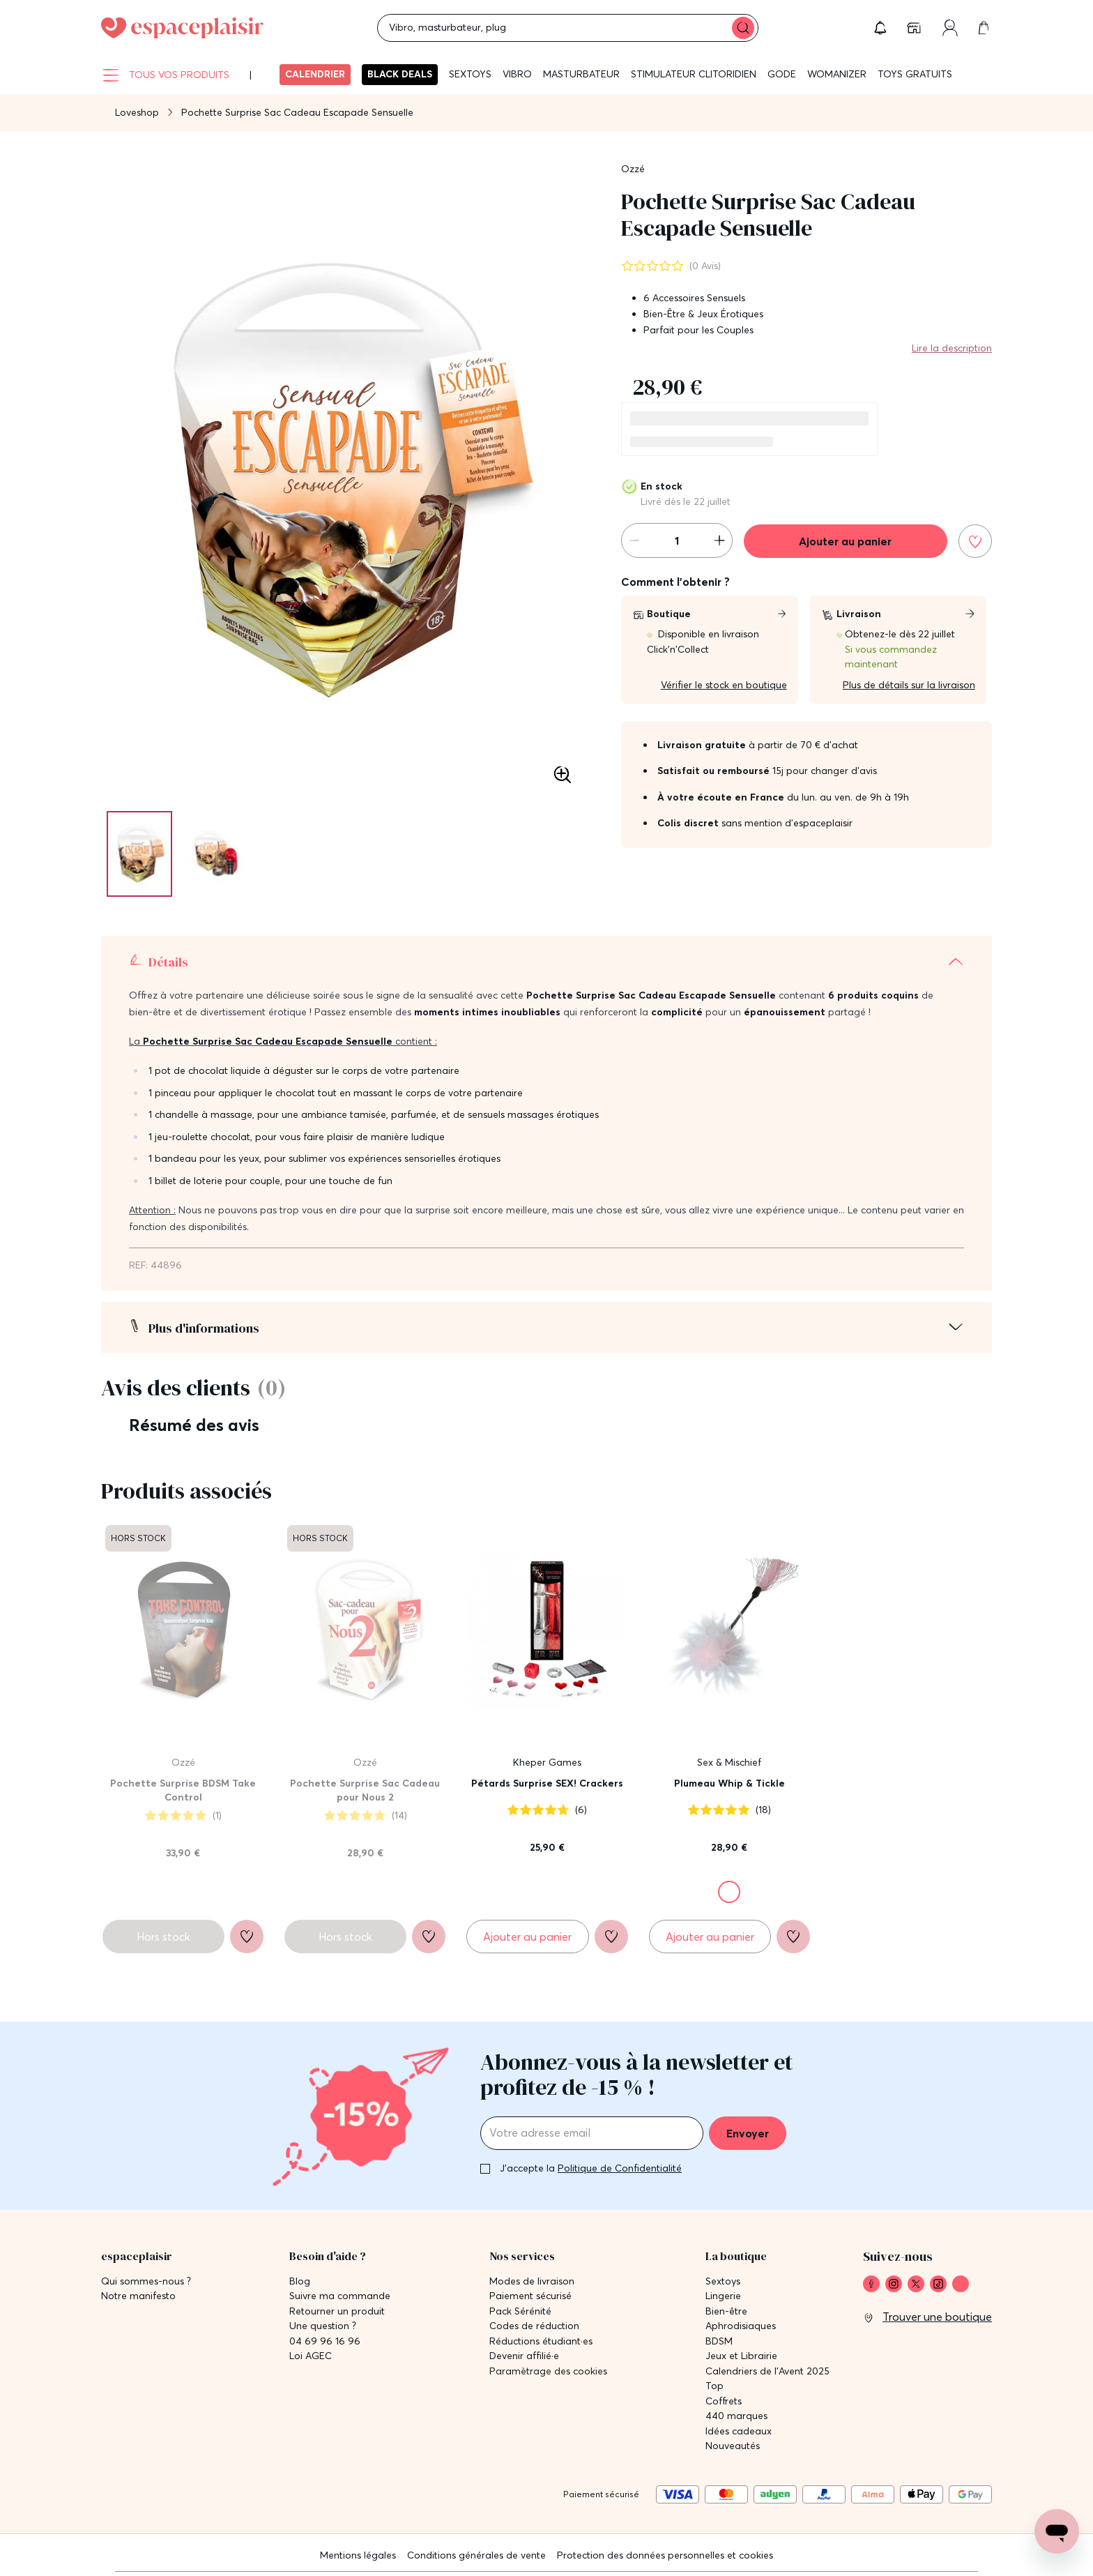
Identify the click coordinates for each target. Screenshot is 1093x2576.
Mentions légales (358, 2555)
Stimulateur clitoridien (693, 74)
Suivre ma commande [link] (339, 2296)
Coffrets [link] (723, 2401)
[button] (880, 28)
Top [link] (714, 2386)
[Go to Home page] (182, 27)
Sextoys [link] (722, 2281)
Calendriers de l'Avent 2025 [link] (767, 2371)
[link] (915, 28)
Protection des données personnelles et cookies (665, 2555)
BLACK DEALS (399, 74)
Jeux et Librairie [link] (741, 2356)
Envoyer (747, 2133)
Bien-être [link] (726, 2311)
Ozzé (633, 168)
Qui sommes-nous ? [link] (146, 2281)
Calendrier (315, 74)
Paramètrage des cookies (548, 2371)
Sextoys (470, 74)
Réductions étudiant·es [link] (541, 2341)
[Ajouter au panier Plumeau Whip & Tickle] (710, 1936)
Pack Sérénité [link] (520, 2311)
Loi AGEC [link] (310, 2356)
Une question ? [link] (322, 2326)
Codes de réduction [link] (534, 2326)
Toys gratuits (915, 74)
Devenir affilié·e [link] (524, 2356)
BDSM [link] (719, 2341)
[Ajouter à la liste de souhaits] (975, 541)
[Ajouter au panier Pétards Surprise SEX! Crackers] (527, 1936)
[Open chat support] (1056, 2531)
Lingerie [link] (723, 2296)
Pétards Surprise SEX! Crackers (547, 1783)
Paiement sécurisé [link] (530, 2296)
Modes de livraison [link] (531, 2281)
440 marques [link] (736, 2416)
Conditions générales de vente (476, 2555)
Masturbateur (581, 74)
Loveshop (137, 112)
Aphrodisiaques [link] (740, 2326)
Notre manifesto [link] (138, 2296)
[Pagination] (139, 854)
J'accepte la (591, 2168)
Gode (781, 74)
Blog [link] (299, 2281)
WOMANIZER (836, 74)
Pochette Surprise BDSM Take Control (183, 1790)
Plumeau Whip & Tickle (729, 1783)
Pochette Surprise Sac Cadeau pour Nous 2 (365, 1790)
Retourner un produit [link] (337, 2311)
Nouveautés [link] (732, 2446)
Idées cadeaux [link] (738, 2431)
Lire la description (952, 348)
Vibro (517, 74)
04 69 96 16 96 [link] (324, 2341)
